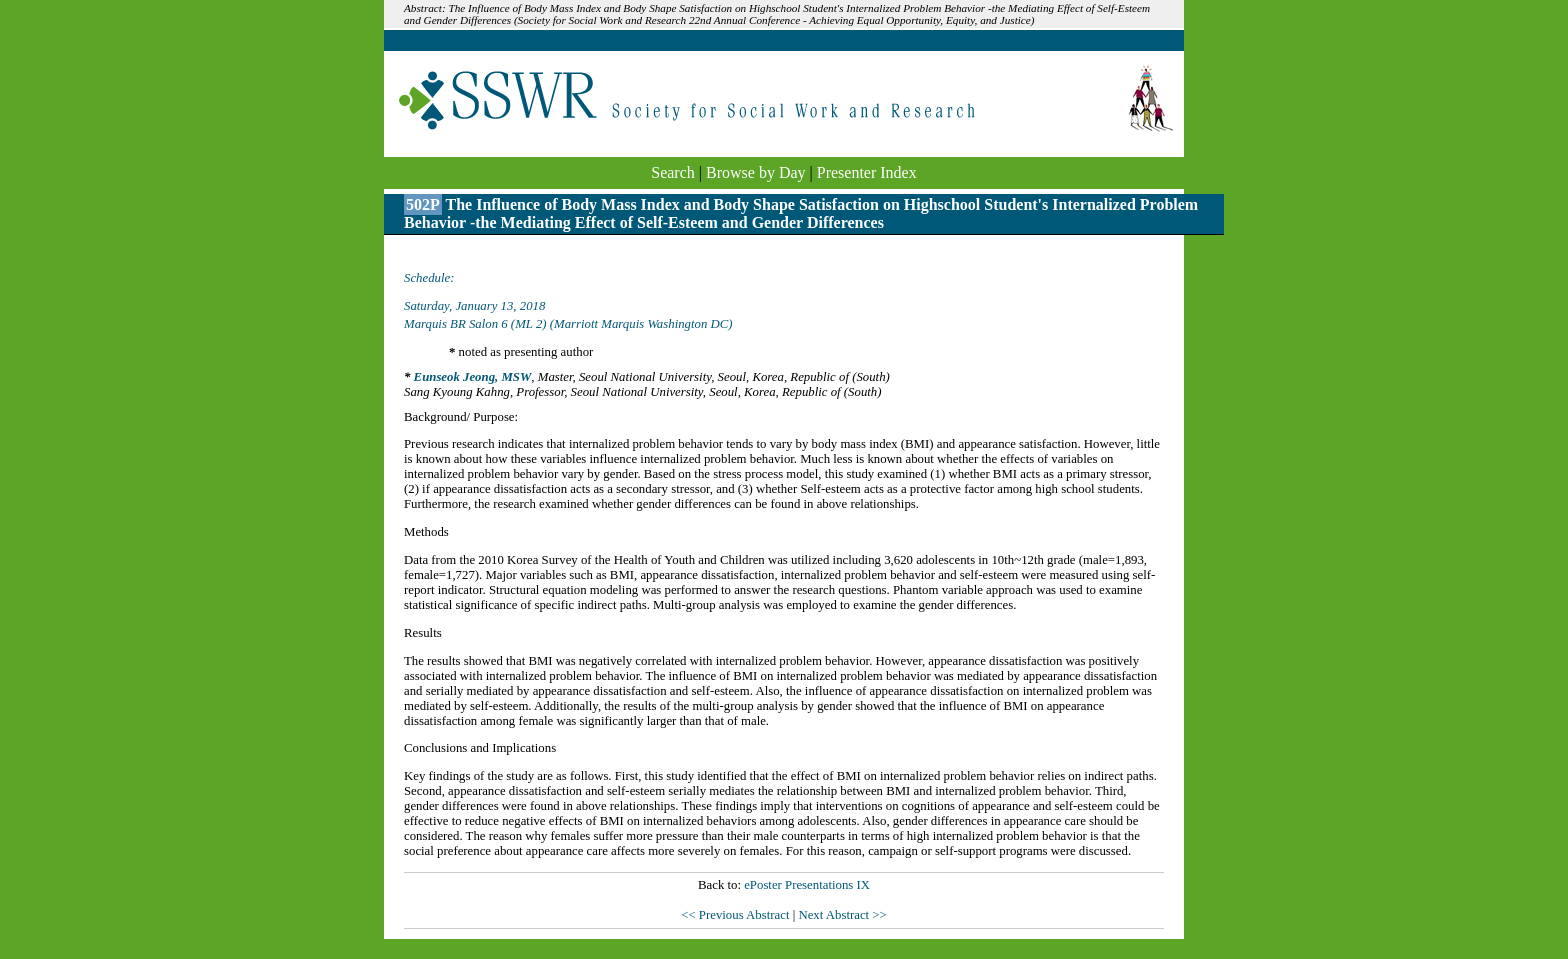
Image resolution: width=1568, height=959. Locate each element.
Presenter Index (867, 172)
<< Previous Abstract (736, 915)
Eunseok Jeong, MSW (473, 377)
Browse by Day (756, 172)
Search (673, 172)
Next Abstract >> (842, 915)
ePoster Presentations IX (807, 885)
